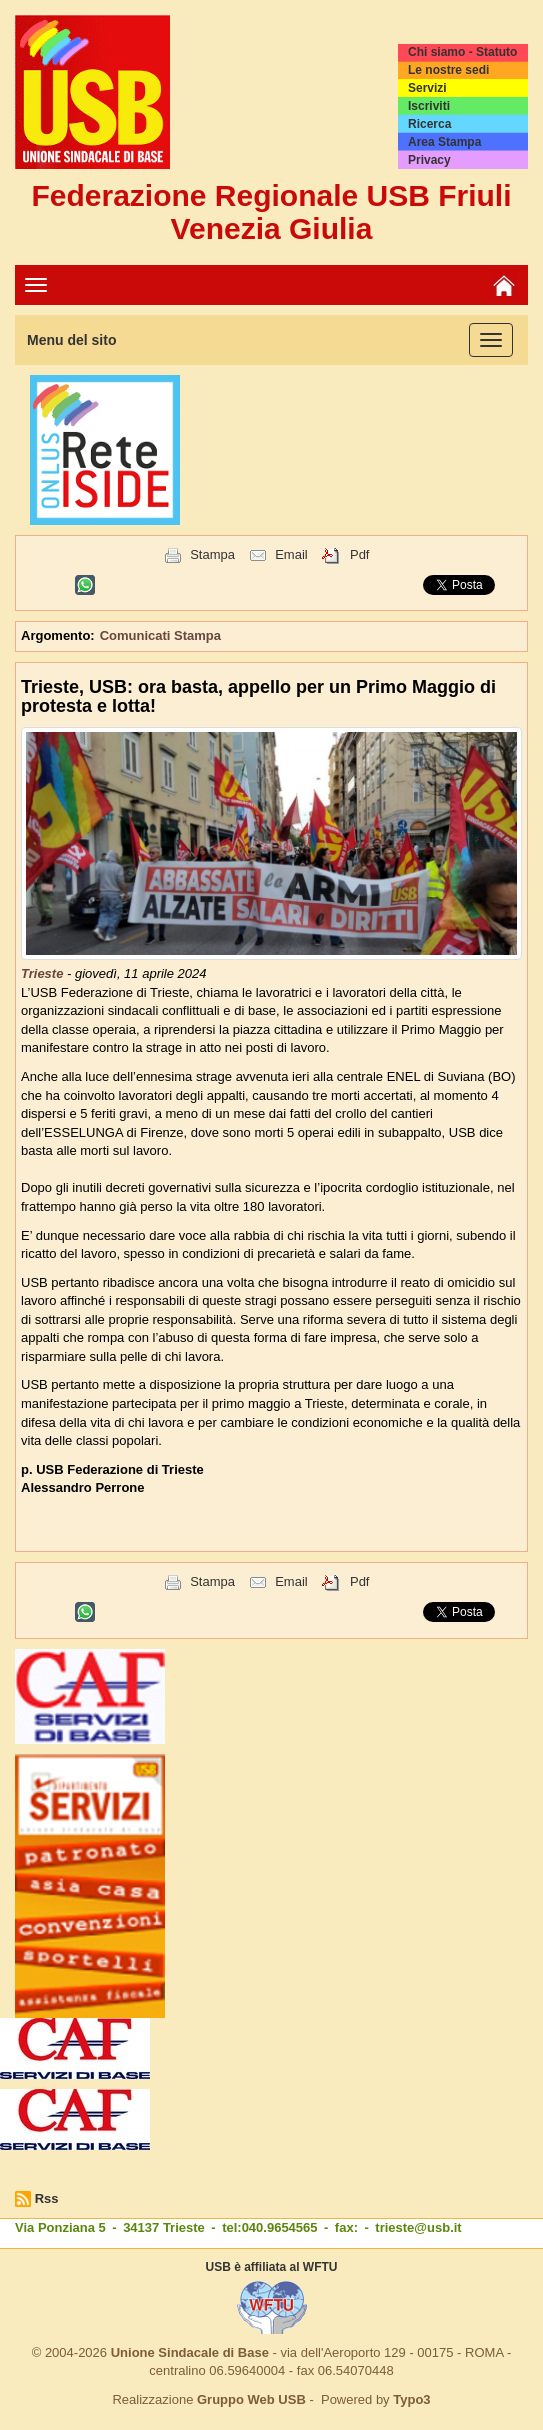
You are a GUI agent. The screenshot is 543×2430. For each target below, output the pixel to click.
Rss (47, 2198)
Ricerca (429, 124)
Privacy (429, 160)
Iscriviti (429, 106)
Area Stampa (444, 142)
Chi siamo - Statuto (462, 52)
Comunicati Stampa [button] (160, 635)
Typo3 (411, 2399)
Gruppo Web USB (251, 2399)
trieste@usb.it (418, 2227)
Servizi (427, 88)
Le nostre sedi (448, 70)
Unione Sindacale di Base (190, 2352)
